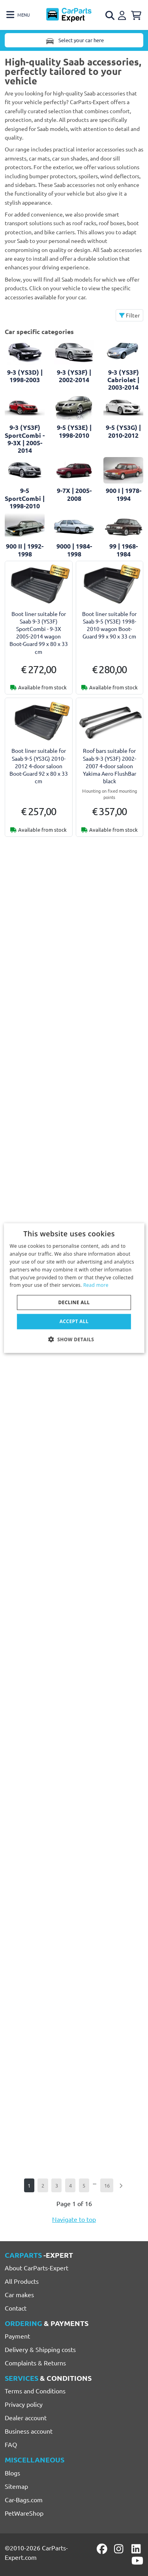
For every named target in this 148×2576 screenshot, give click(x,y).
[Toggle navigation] (18, 15)
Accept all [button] (74, 1321)
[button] (74, 1339)
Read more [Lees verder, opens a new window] (96, 1285)
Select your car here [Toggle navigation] (74, 40)
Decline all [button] (74, 1302)
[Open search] (110, 15)
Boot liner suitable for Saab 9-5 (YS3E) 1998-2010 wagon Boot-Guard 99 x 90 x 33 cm (109, 625)
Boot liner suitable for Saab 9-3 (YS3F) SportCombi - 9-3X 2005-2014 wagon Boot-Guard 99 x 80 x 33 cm (38, 632)
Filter (129, 315)
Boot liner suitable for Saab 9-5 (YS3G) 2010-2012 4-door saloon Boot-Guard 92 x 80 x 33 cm (38, 765)
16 (107, 2185)
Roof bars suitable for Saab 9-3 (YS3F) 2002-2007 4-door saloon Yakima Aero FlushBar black (109, 765)
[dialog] (74, 1288)
